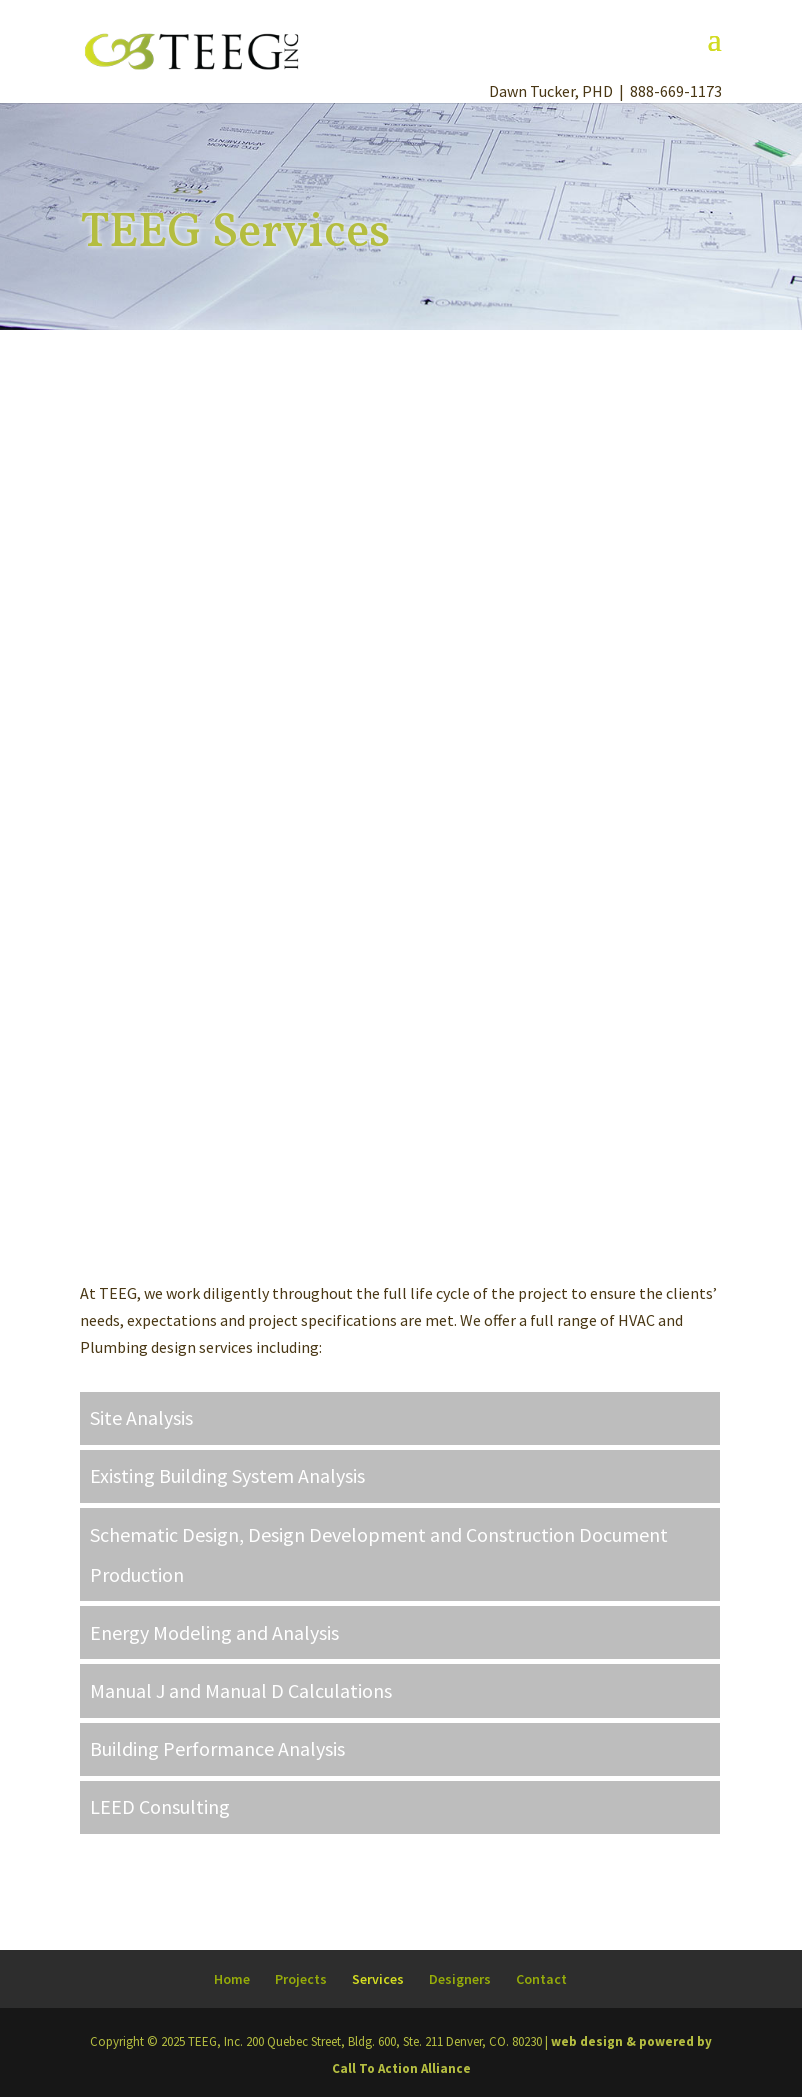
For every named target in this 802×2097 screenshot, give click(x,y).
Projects (301, 1979)
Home (232, 1979)
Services (378, 1979)
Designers (460, 1979)
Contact (541, 1979)
